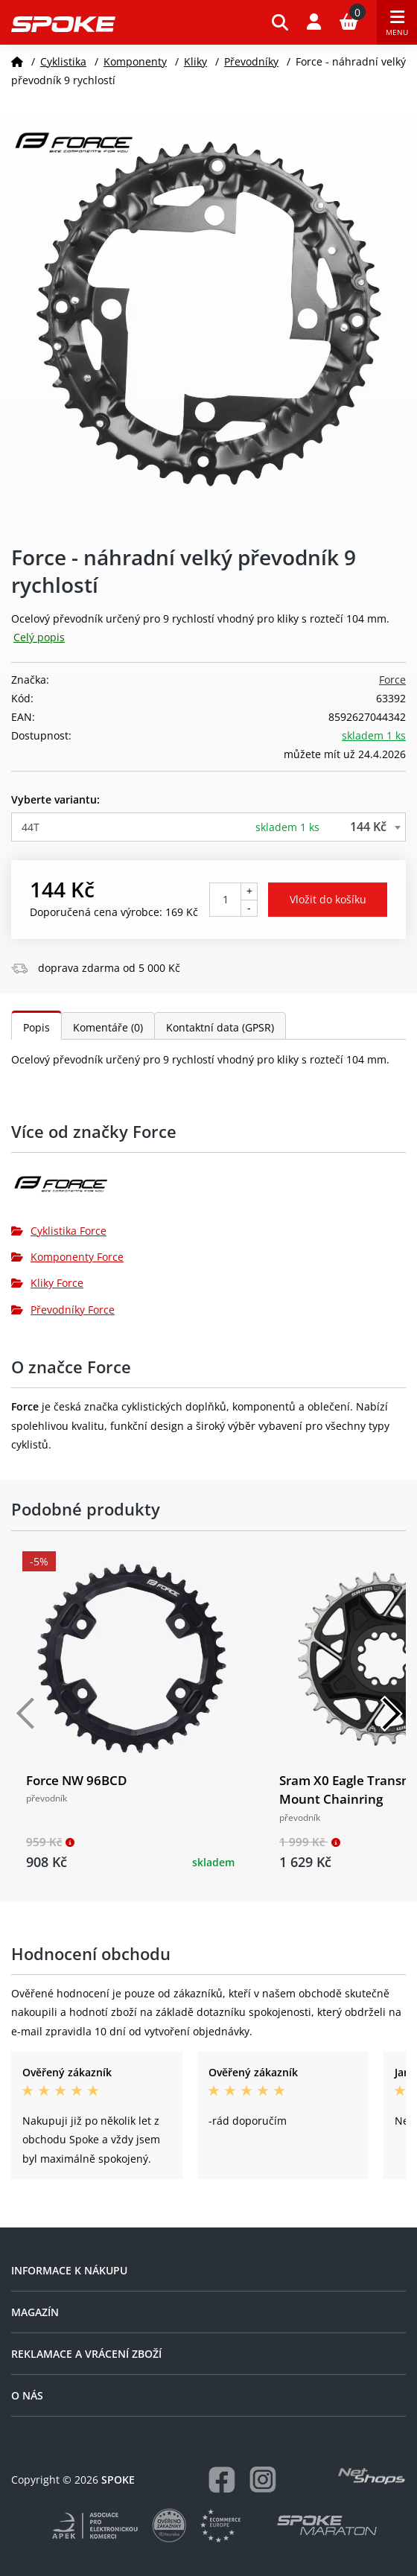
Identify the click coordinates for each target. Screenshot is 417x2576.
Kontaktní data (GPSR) (220, 1027)
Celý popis (39, 637)
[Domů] (17, 61)
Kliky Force (47, 1283)
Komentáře (108, 1027)
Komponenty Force (67, 1257)
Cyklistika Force (58, 1231)
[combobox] (208, 827)
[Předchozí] (26, 1714)
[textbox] (208, 827)
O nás (27, 2395)
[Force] (208, 1190)
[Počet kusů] (225, 899)
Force (392, 679)
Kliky (195, 61)
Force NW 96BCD (76, 1780)
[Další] (391, 1714)
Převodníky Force (63, 1310)
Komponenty (135, 61)
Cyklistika (63, 61)
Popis (36, 1027)
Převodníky (251, 61)
